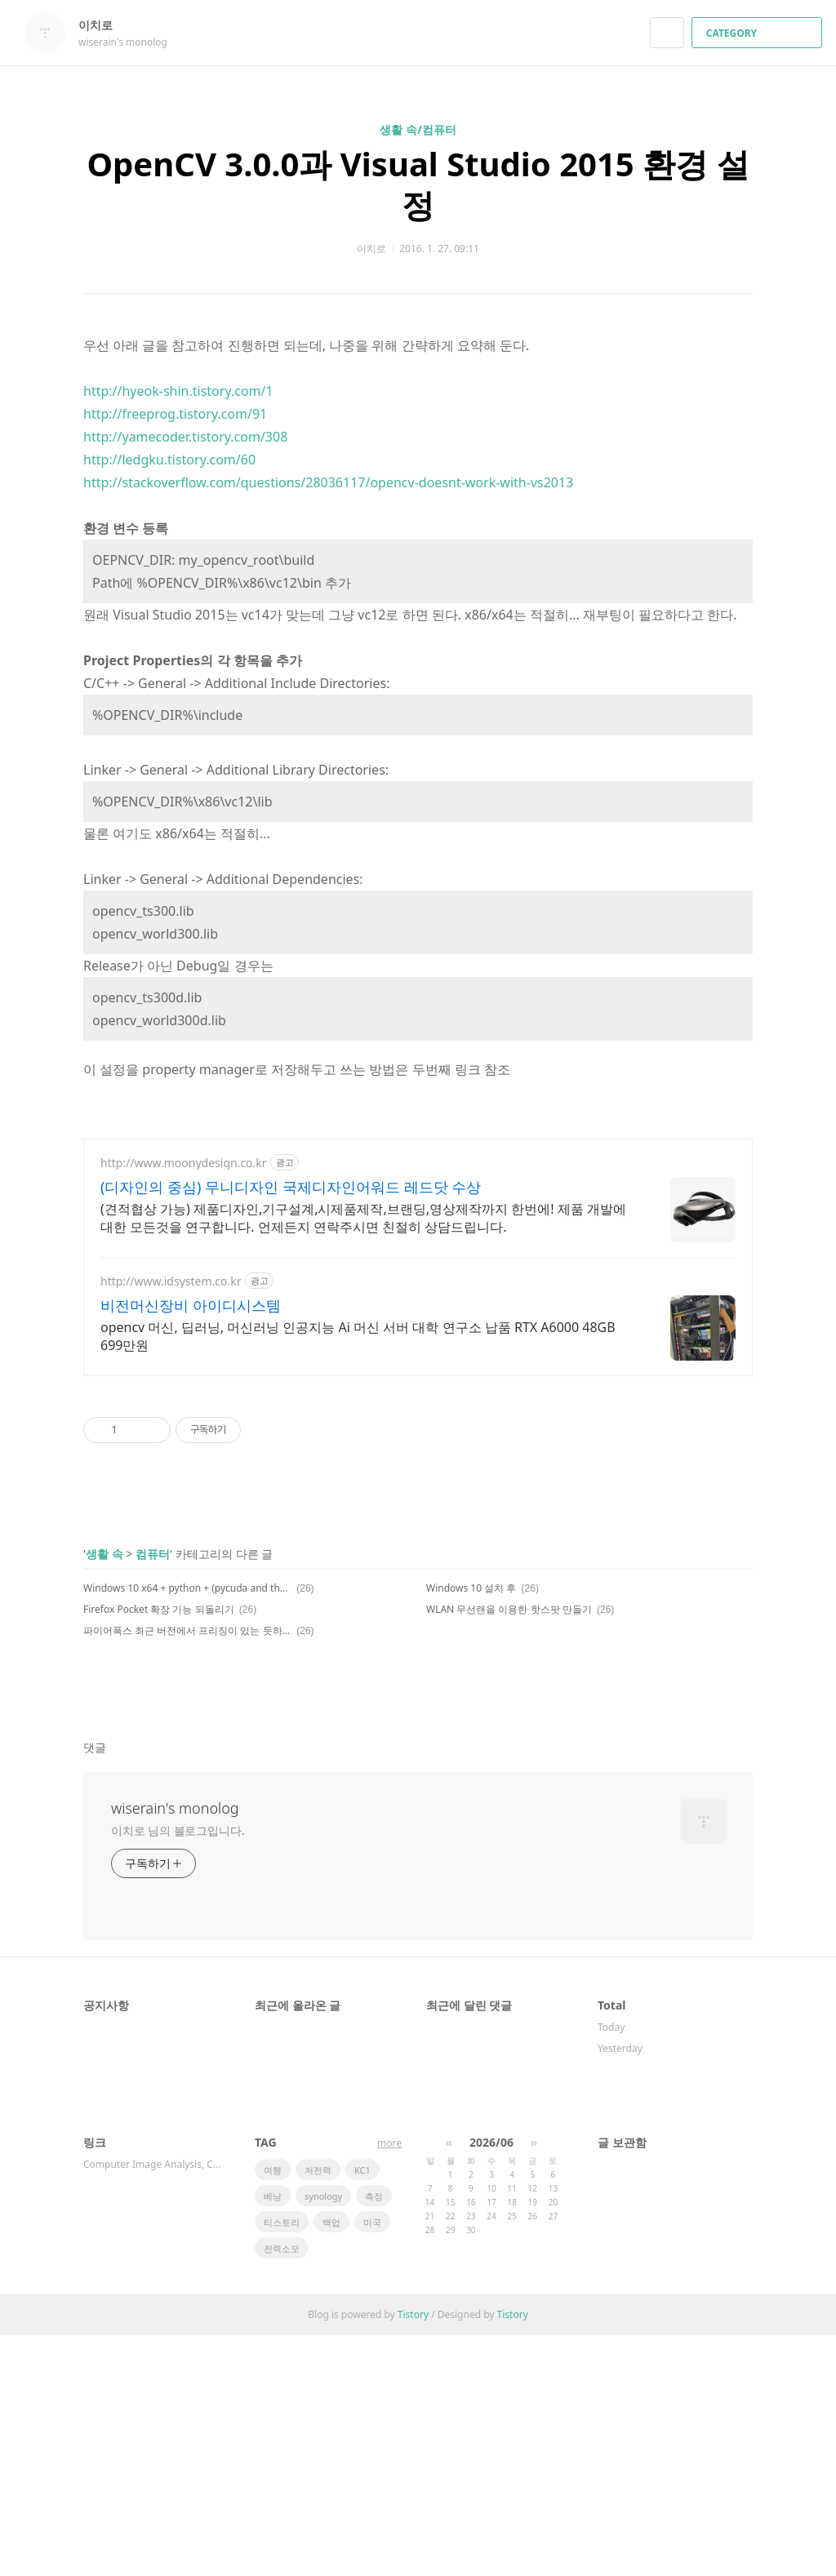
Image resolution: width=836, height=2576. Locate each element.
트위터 (741, 1690)
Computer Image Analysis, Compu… (152, 2164)
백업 (331, 2222)
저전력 (318, 2170)
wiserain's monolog (175, 1808)
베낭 (273, 2196)
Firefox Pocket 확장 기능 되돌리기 (158, 1609)
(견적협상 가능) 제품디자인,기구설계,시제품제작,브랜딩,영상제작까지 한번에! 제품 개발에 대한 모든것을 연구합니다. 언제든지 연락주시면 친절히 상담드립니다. (363, 1218)
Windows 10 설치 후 (471, 1588)
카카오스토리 (712, 1690)
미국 (372, 2222)
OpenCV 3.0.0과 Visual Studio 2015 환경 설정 (418, 184)
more (389, 2143)
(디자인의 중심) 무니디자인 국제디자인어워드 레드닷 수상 (290, 1187)
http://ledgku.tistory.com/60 (169, 460)
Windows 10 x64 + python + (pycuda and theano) (187, 1588)
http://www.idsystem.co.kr (171, 1281)
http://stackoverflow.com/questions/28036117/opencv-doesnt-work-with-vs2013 (328, 482)
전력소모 (282, 2248)
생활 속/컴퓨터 (418, 129)
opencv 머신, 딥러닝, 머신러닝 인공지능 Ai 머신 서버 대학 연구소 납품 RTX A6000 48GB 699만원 (358, 1336)
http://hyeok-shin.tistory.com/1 (178, 391)
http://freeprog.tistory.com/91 (175, 414)
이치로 (103, 25)
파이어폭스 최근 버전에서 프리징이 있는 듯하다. (187, 1630)
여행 (273, 2170)
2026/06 (491, 2142)
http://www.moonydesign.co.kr (183, 1163)
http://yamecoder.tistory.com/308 (185, 437)
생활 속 (104, 1553)
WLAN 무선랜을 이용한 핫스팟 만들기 (509, 1609)
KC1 (362, 2170)
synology (323, 2196)
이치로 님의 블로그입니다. (178, 1830)
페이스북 (684, 1690)
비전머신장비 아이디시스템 (190, 1305)
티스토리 (282, 2222)
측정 (374, 2196)
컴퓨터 (153, 1553)
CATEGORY (759, 33)
